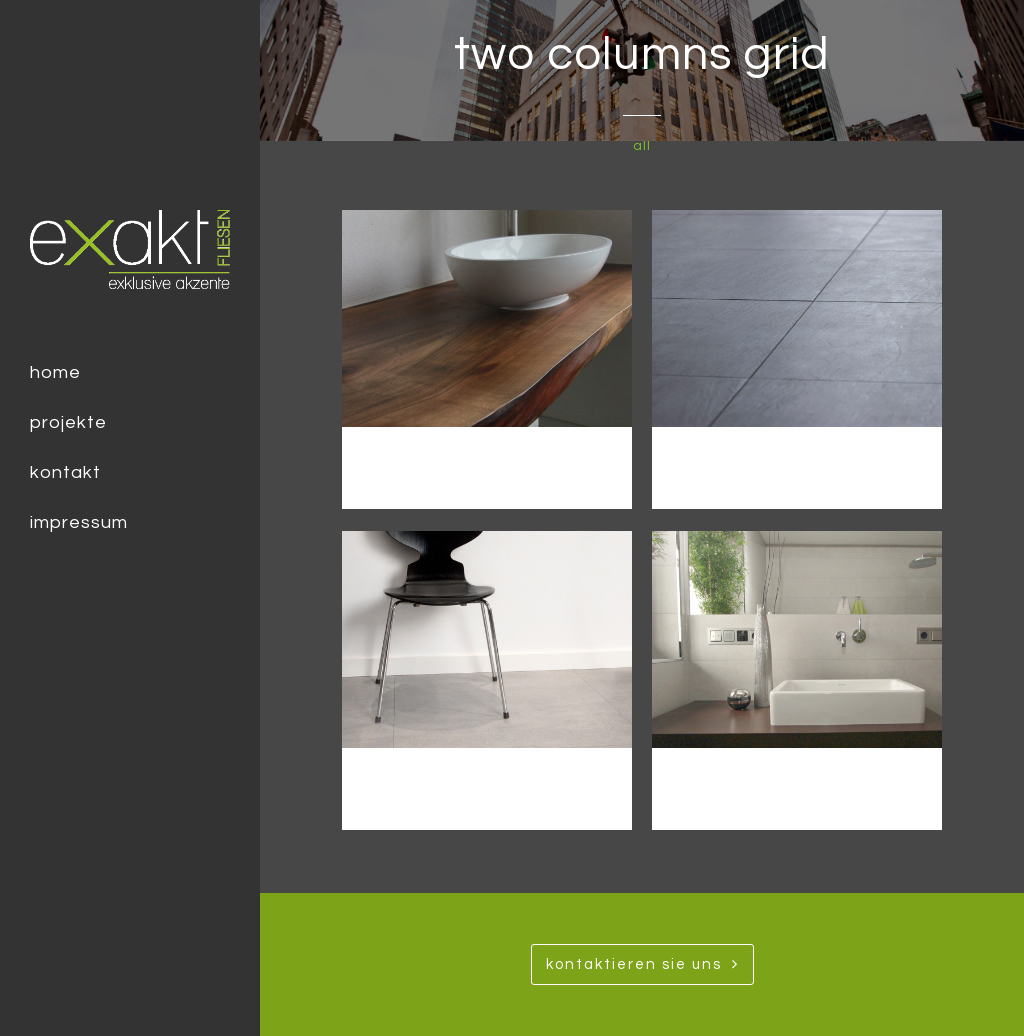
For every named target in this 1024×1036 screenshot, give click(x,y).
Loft (487, 784)
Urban (487, 463)
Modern (797, 463)
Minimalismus (797, 784)
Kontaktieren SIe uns (642, 964)
